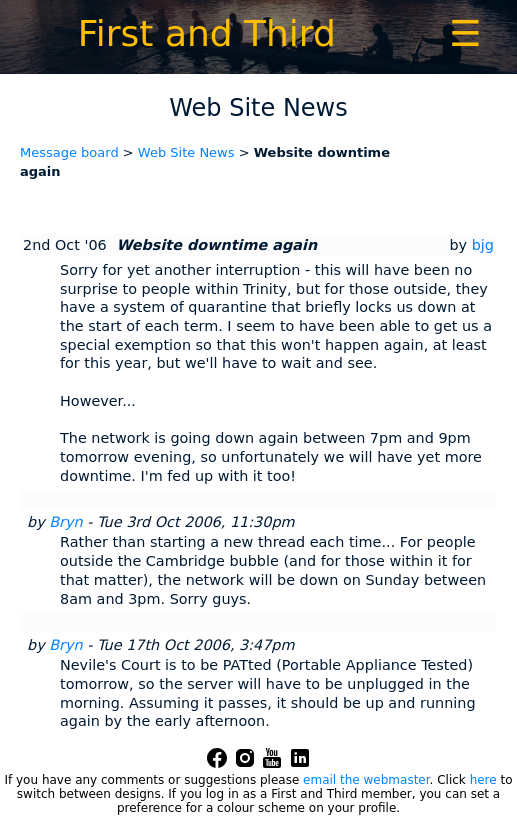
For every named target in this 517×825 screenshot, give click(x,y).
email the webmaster (366, 780)
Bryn (65, 522)
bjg (483, 245)
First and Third (207, 33)
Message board (69, 152)
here (483, 780)
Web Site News (186, 152)
